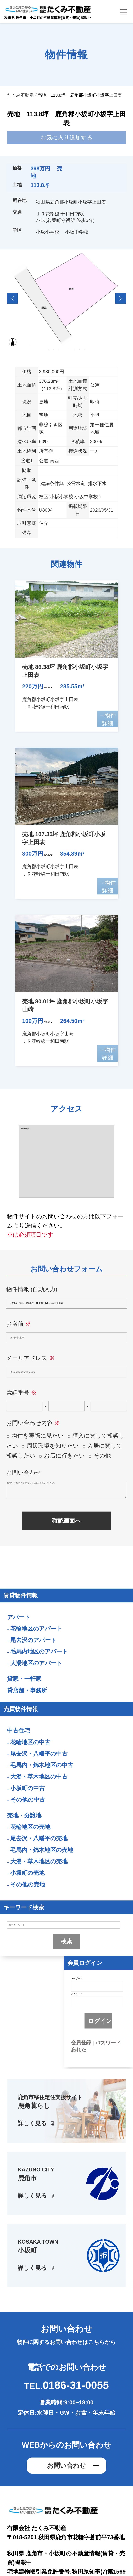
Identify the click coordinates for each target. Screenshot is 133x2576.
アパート (18, 1617)
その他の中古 (27, 1800)
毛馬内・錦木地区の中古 (41, 1765)
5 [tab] (69, 349)
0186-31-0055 (76, 2385)
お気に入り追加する (66, 137)
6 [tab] (74, 349)
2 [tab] (53, 349)
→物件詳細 (107, 719)
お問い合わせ (66, 2465)
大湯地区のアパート (36, 1663)
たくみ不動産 (20, 95)
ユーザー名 (76, 1978)
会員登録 (81, 2043)
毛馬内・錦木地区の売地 (41, 1850)
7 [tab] (79, 349)
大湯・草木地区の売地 (39, 1861)
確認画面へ (66, 1521)
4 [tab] (64, 349)
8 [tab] (84, 349)
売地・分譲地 (24, 1815)
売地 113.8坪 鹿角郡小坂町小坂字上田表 (80, 95)
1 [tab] (48, 349)
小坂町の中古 (27, 1788)
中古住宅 (18, 1731)
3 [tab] (58, 349)
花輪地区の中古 (30, 1742)
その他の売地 (27, 1884)
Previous (12, 298)
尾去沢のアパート (33, 1640)
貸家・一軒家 (24, 1679)
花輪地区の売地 (30, 1827)
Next (120, 298)
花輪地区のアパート (36, 1628)
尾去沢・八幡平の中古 (39, 1754)
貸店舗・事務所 (27, 1690)
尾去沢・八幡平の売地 (39, 1838)
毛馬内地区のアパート (39, 1651)
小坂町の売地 (27, 1873)
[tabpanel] (66, 298)
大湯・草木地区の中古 (39, 1776)
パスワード (76, 1994)
